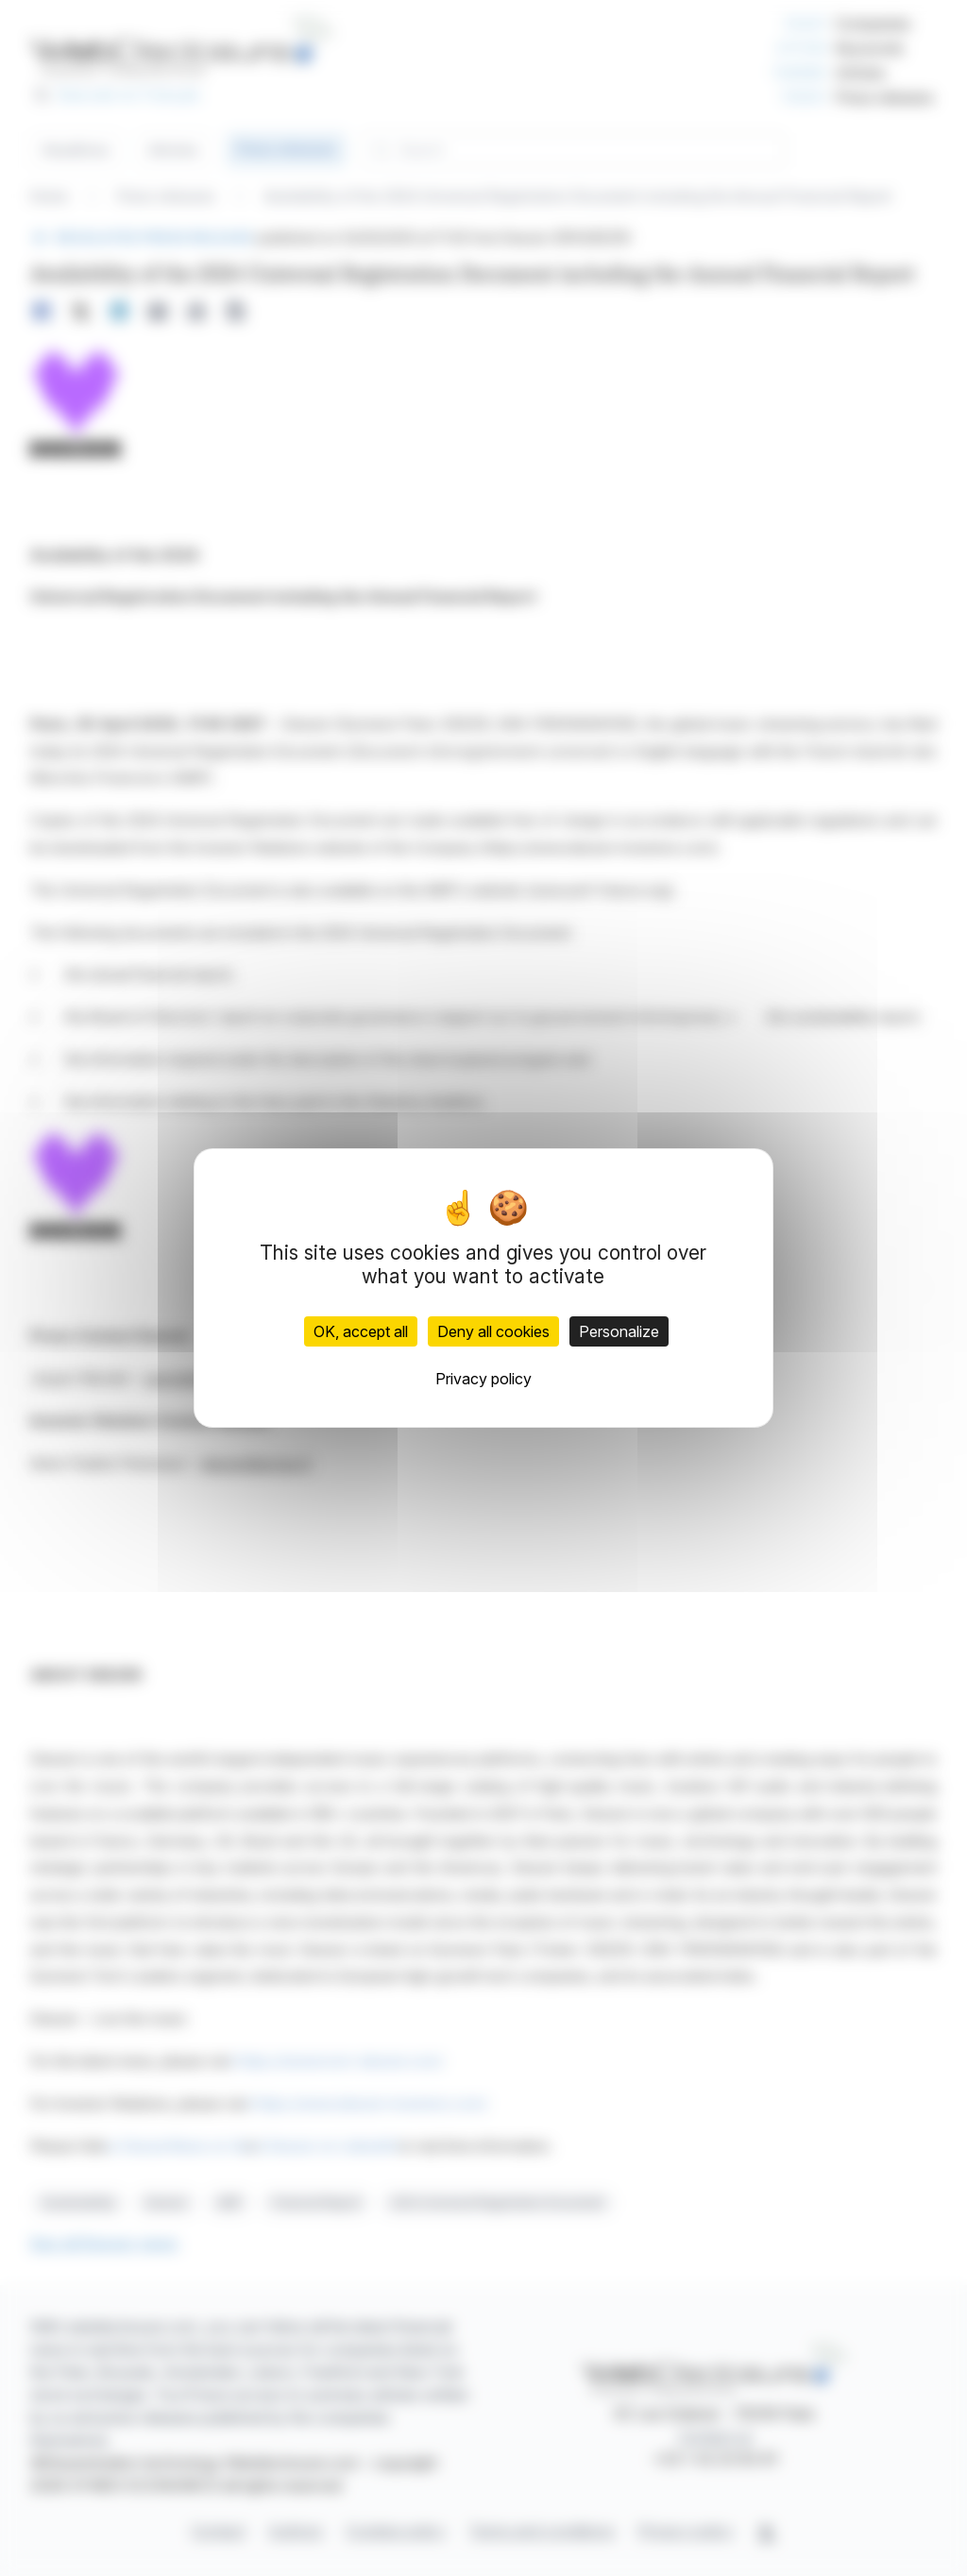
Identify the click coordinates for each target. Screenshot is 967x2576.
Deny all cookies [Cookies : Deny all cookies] (493, 1331)
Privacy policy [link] (483, 1378)
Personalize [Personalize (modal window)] (619, 1331)
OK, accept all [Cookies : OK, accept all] (361, 1331)
